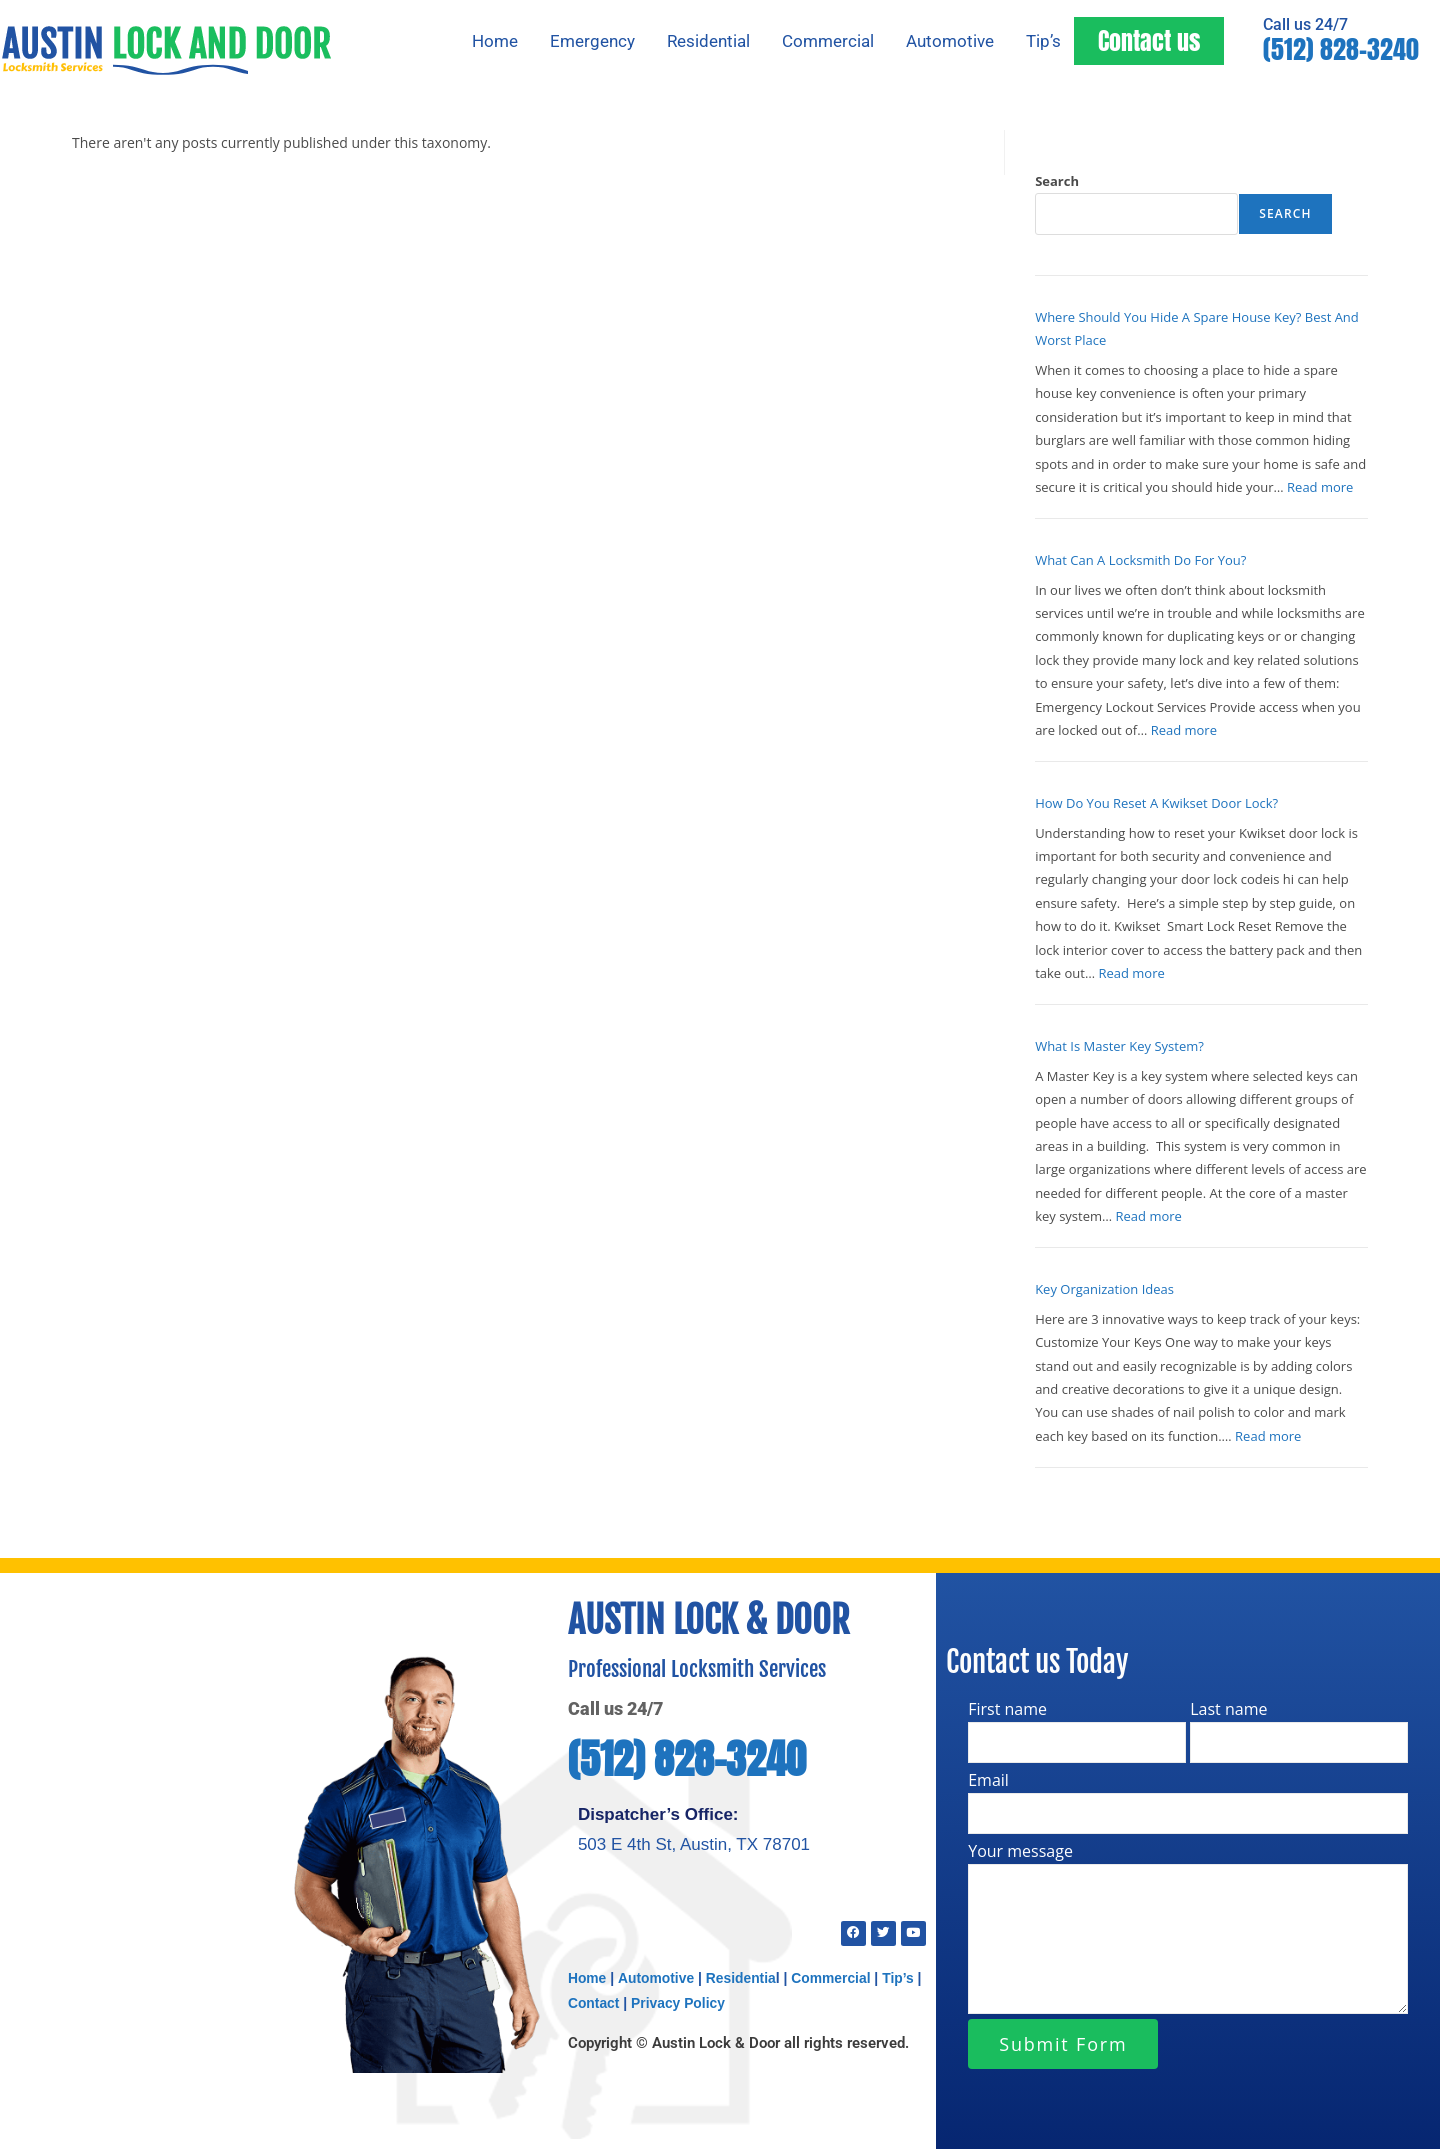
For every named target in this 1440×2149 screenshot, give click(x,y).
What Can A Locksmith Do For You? (1140, 560)
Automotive (950, 41)
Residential (708, 41)
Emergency (592, 41)
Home (495, 41)
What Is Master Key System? (1119, 1046)
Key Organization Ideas (1104, 1289)
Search (1057, 181)
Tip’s (1043, 41)
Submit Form (1063, 2044)
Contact (594, 2001)
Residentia (742, 1976)
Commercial (828, 41)
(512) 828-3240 (1341, 50)
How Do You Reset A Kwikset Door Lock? (1156, 803)
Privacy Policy (679, 2001)
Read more (1320, 487)
